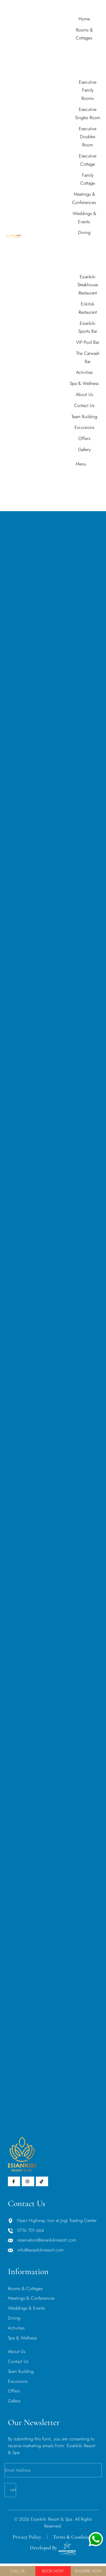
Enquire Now (88, 2571)
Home (47, 507)
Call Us (17, 2571)
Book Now (53, 2571)
